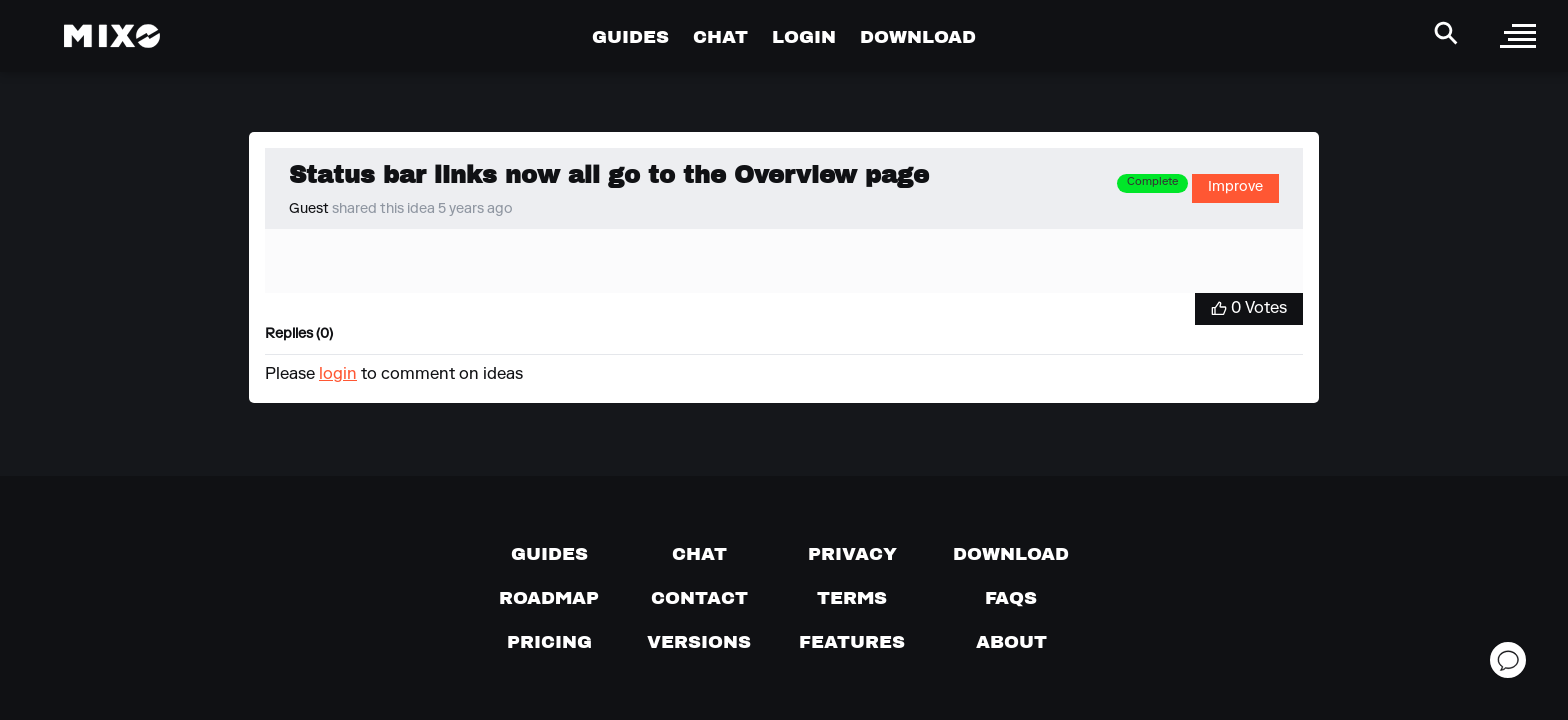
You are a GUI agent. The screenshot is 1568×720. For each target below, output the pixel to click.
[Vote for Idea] (1249, 309)
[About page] (1011, 642)
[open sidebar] (1518, 36)
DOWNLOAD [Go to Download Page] (918, 36)
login (338, 375)
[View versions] (699, 642)
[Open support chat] (1508, 660)
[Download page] (1011, 554)
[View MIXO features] (852, 642)
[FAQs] (1011, 598)
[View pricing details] (549, 642)
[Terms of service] (852, 598)
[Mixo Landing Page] (112, 36)
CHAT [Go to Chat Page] (720, 36)
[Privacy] (852, 554)
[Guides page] (549, 554)
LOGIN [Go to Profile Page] (804, 36)
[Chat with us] (699, 554)
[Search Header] (1446, 33)
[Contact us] (699, 598)
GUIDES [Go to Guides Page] (630, 36)
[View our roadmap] (549, 598)
